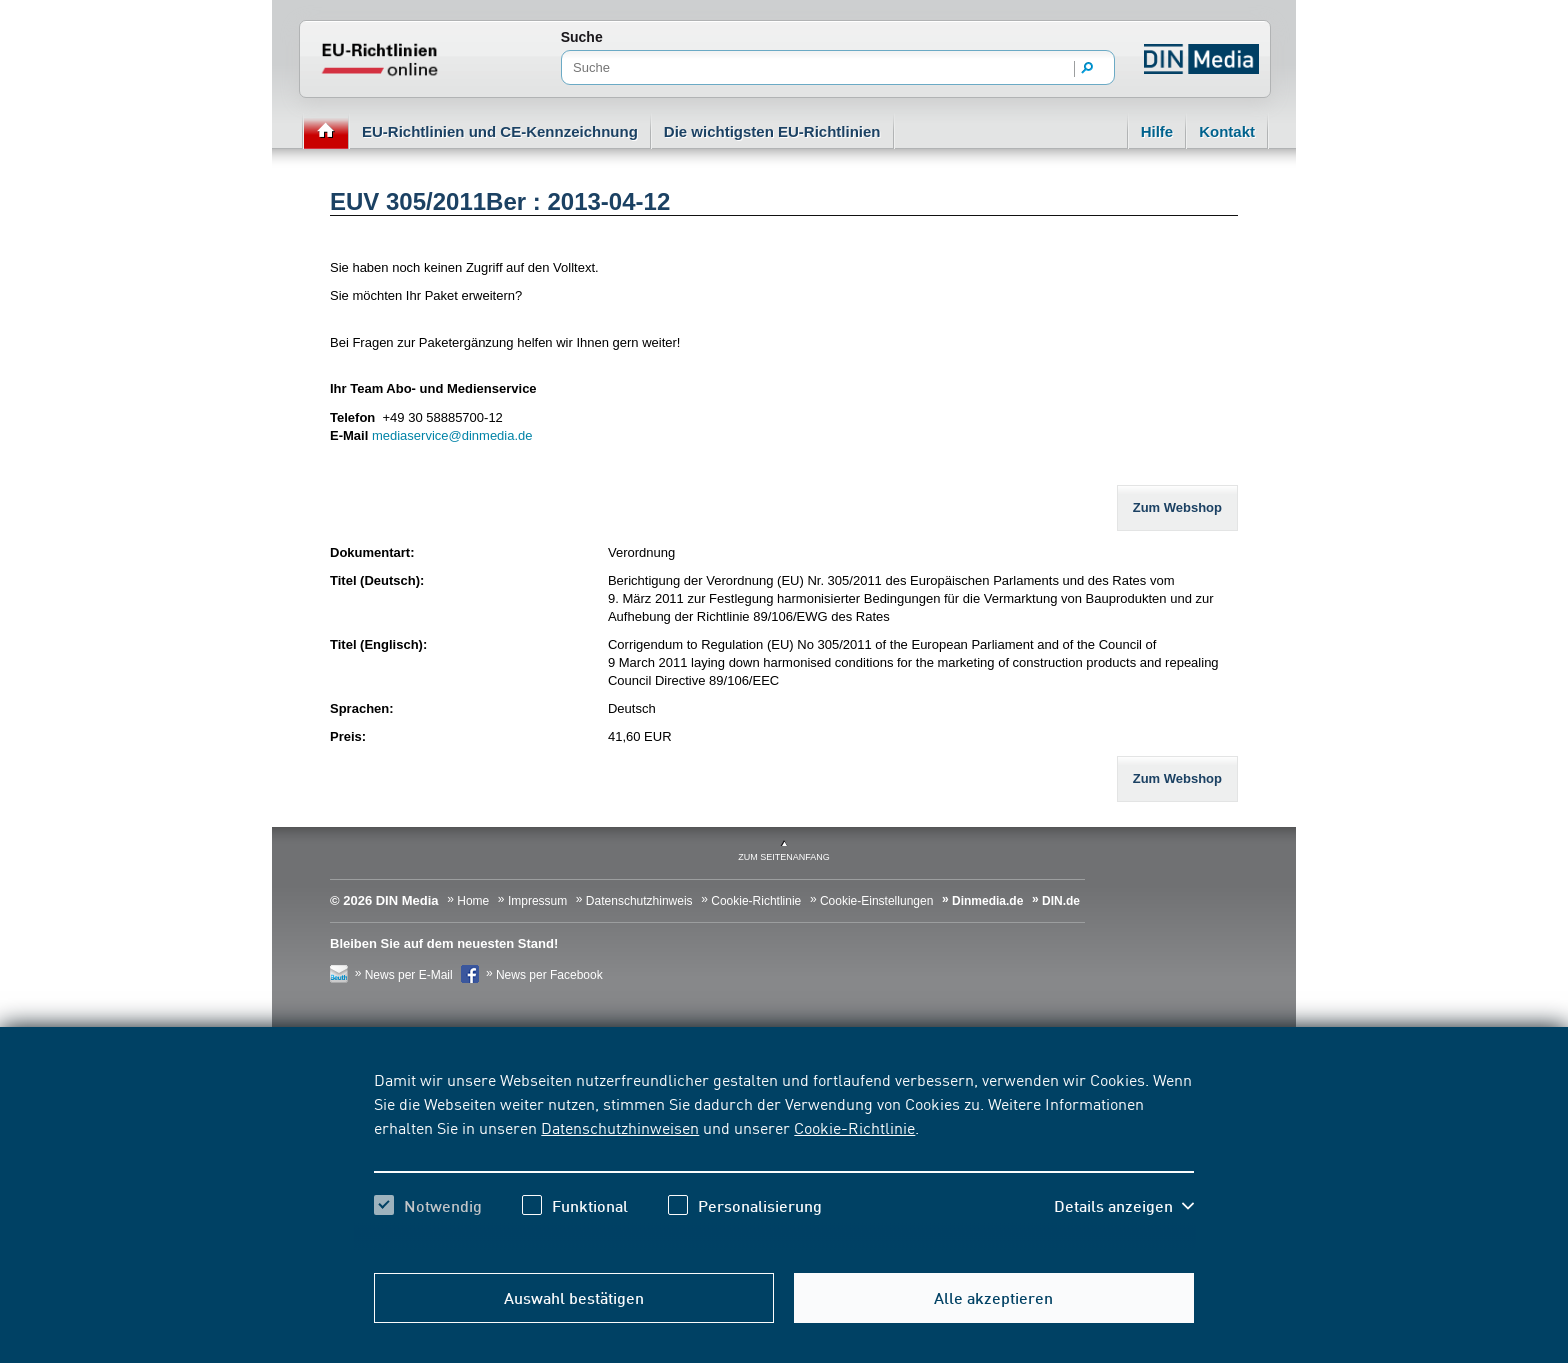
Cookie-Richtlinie (854, 1127)
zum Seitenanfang (784, 857)
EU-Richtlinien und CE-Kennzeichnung (500, 131)
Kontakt (1227, 131)
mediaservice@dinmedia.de (452, 435)
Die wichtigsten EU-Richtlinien (772, 131)
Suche (582, 37)
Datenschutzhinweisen (620, 1127)
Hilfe (1157, 131)
